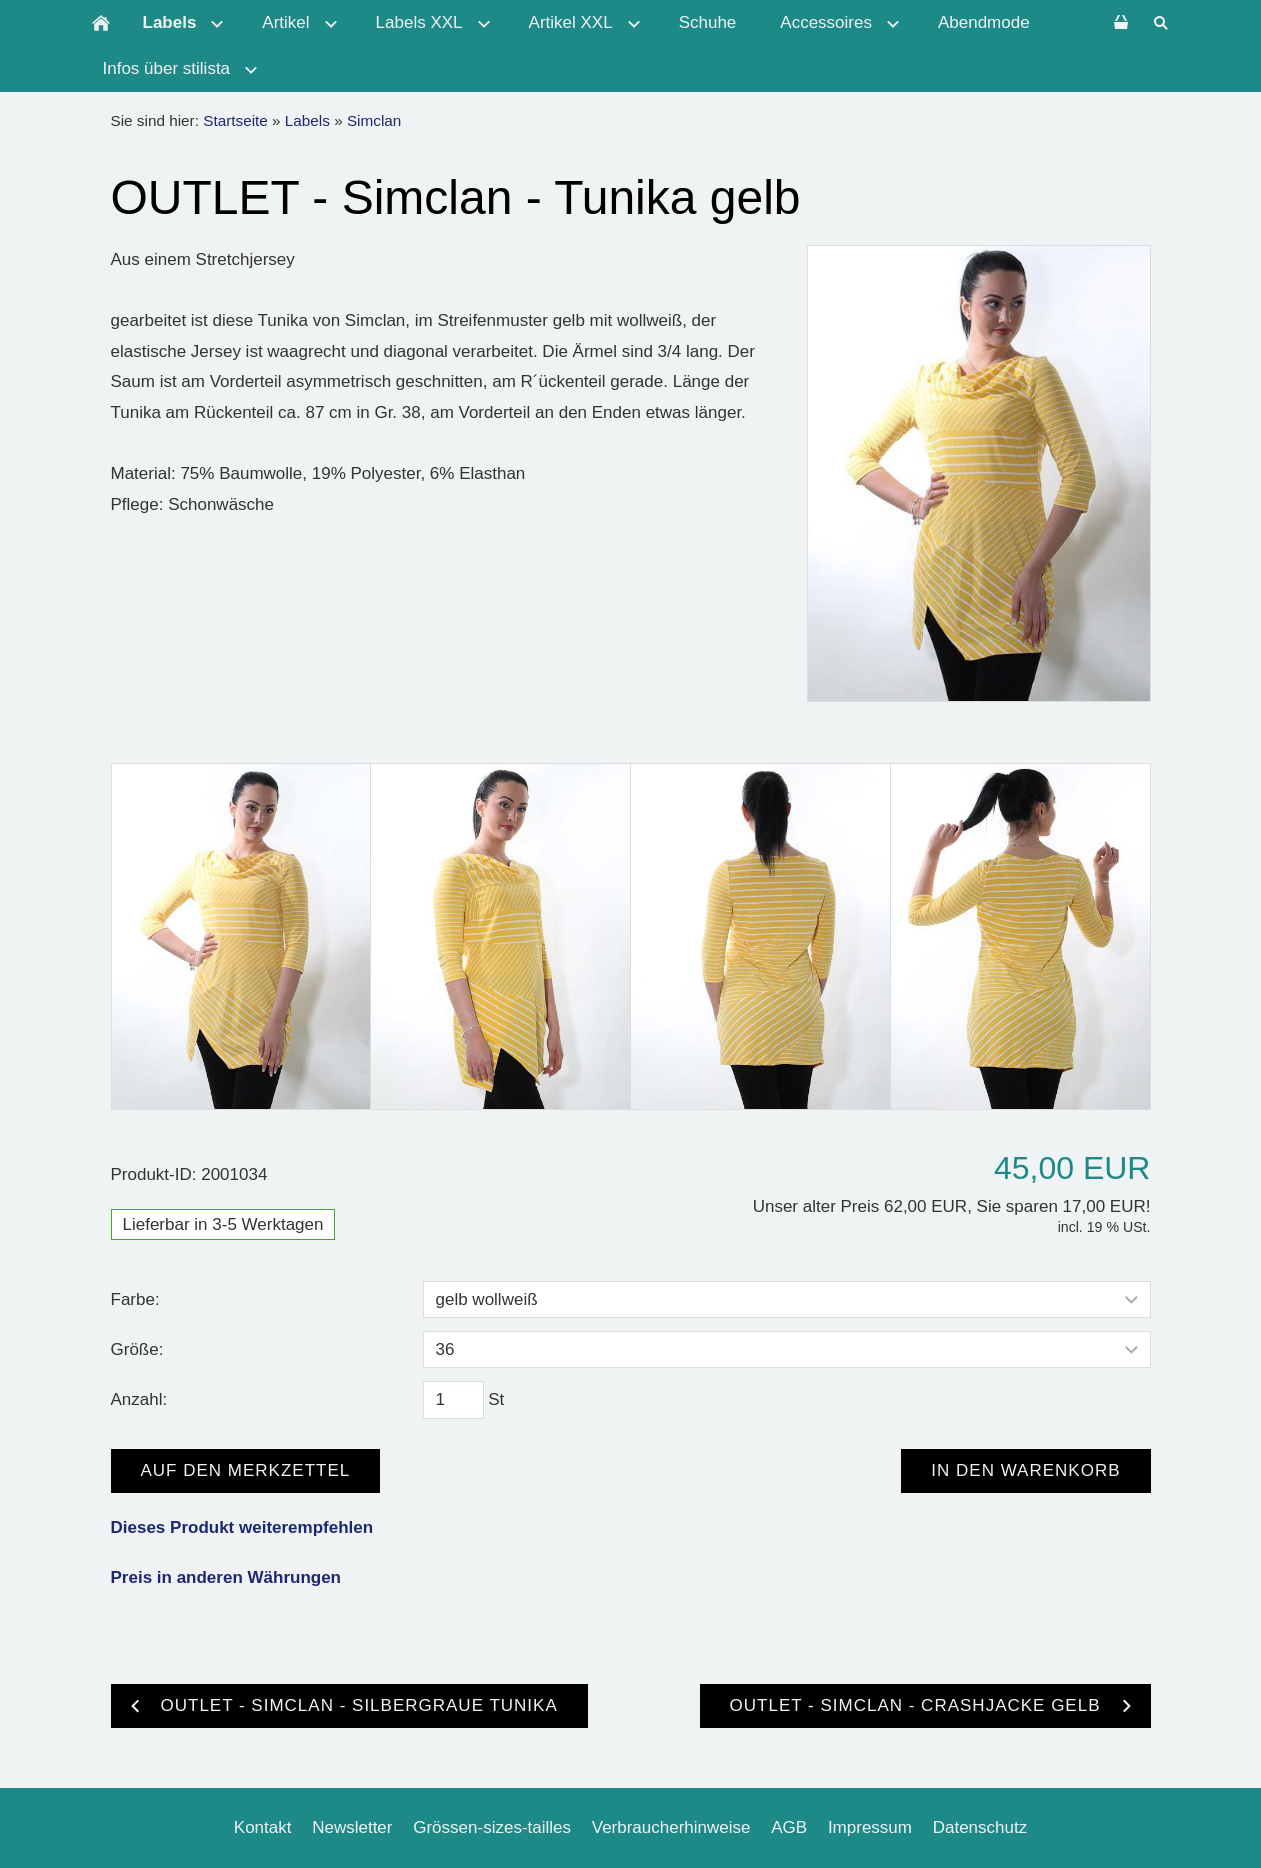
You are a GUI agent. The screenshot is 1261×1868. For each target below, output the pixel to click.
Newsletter (352, 1827)
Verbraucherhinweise (671, 1827)
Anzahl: (139, 1399)
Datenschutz (980, 1827)
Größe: (137, 1349)
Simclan (374, 120)
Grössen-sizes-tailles (492, 1827)
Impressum (870, 1827)
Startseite (235, 120)
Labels (307, 120)
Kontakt (263, 1827)
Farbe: (135, 1299)
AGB (789, 1827)
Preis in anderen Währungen (226, 1577)
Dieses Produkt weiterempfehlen (242, 1527)
